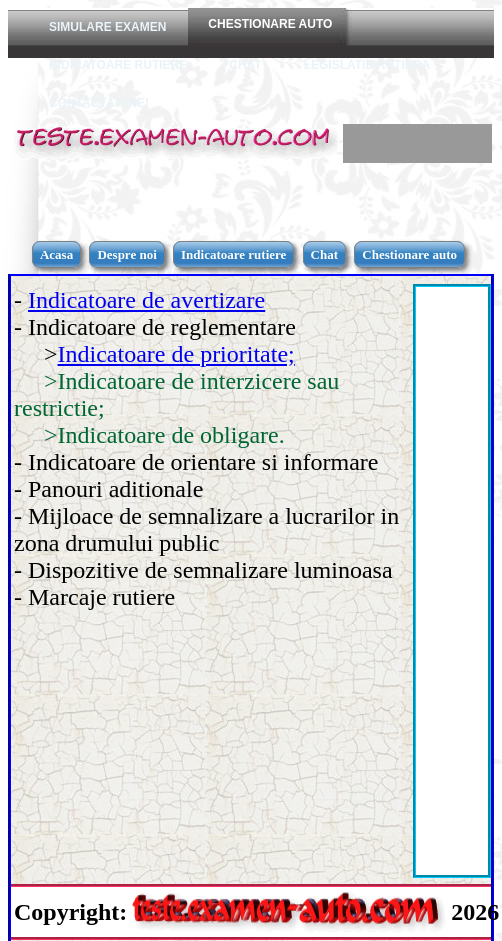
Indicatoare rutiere (233, 254)
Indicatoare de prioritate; (176, 354)
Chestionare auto (409, 254)
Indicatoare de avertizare (146, 300)
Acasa (56, 254)
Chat (324, 254)
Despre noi (126, 254)
